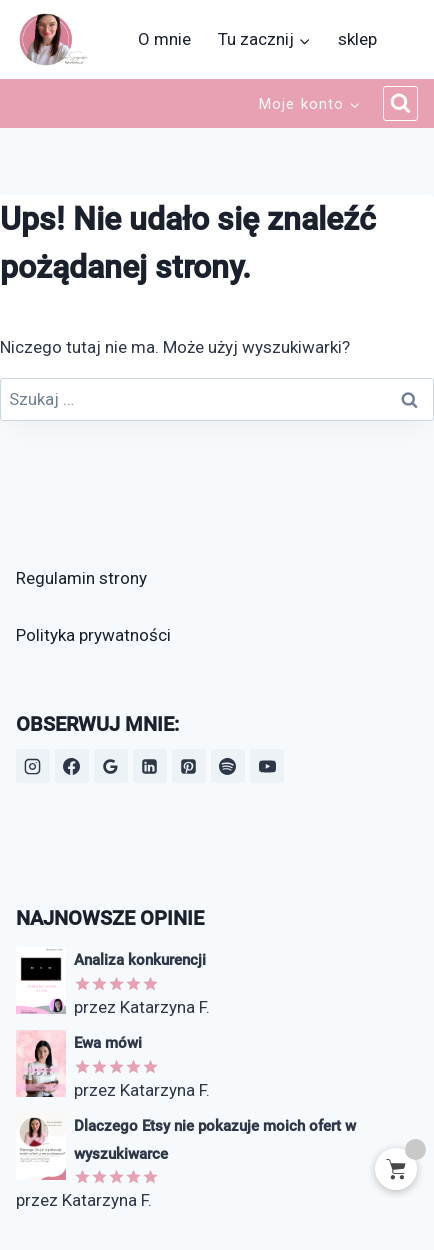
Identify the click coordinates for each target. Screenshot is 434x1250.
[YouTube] (267, 766)
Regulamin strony (81, 578)
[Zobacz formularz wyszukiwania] (401, 104)
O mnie (164, 39)
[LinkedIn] (150, 766)
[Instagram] (33, 766)
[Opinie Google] (111, 766)
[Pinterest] (189, 766)
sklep (357, 39)
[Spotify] (228, 766)
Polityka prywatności (93, 635)
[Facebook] (72, 766)
